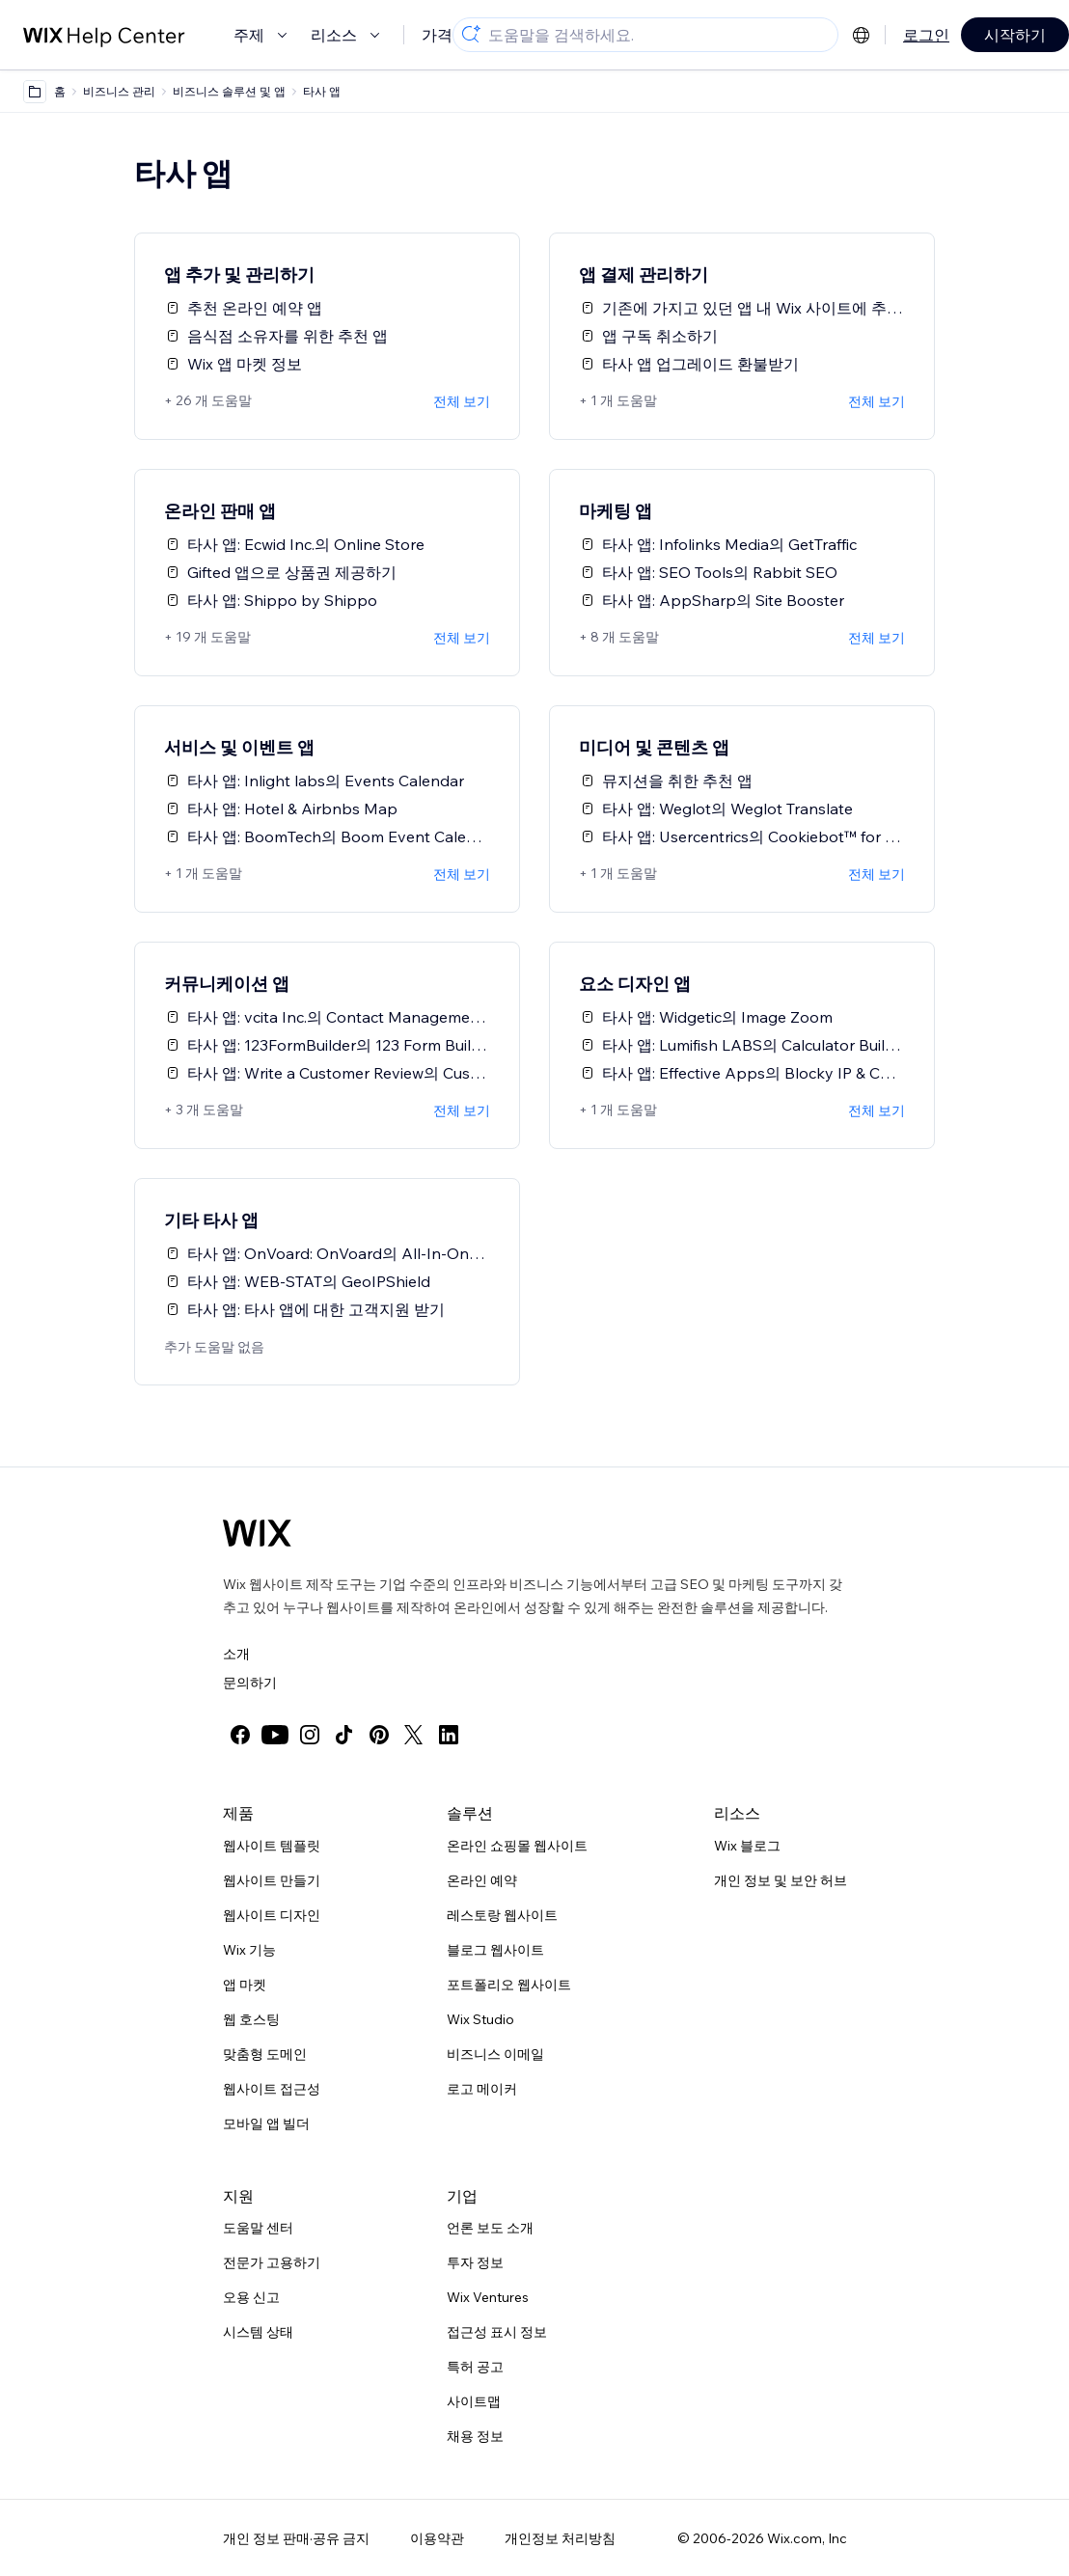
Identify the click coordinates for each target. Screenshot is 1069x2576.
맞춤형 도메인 (265, 2054)
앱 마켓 (244, 1984)
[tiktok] (344, 1734)
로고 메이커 (482, 2088)
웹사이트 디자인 (271, 1915)
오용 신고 (251, 2297)
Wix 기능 (249, 1950)
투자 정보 (475, 2262)
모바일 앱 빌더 (266, 2123)
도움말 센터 (258, 2227)
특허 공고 (475, 2366)
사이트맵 (474, 2401)
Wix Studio (480, 2019)
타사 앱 (322, 91)
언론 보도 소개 (490, 2227)
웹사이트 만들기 (271, 1880)
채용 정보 (475, 2436)
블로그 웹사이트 (495, 1950)
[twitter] (414, 1734)
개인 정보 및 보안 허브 (780, 1880)
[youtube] (275, 1734)
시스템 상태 (258, 2332)
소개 (236, 1653)
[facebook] (240, 1734)
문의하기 (250, 1682)
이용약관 (437, 2538)
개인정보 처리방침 (560, 2538)
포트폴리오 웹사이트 (509, 1984)
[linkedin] (448, 1734)
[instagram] (309, 1734)
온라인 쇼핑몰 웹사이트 (517, 1845)
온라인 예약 (482, 1880)
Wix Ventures (488, 2297)
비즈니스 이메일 (495, 2054)
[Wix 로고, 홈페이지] (257, 1533)
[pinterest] (379, 1734)
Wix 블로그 (747, 1845)
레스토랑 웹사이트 (502, 1915)
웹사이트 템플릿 (271, 1845)
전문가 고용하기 (271, 2262)
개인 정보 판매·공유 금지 (296, 2538)
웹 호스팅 (251, 2019)
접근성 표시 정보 (497, 2332)
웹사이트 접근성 (271, 2088)
